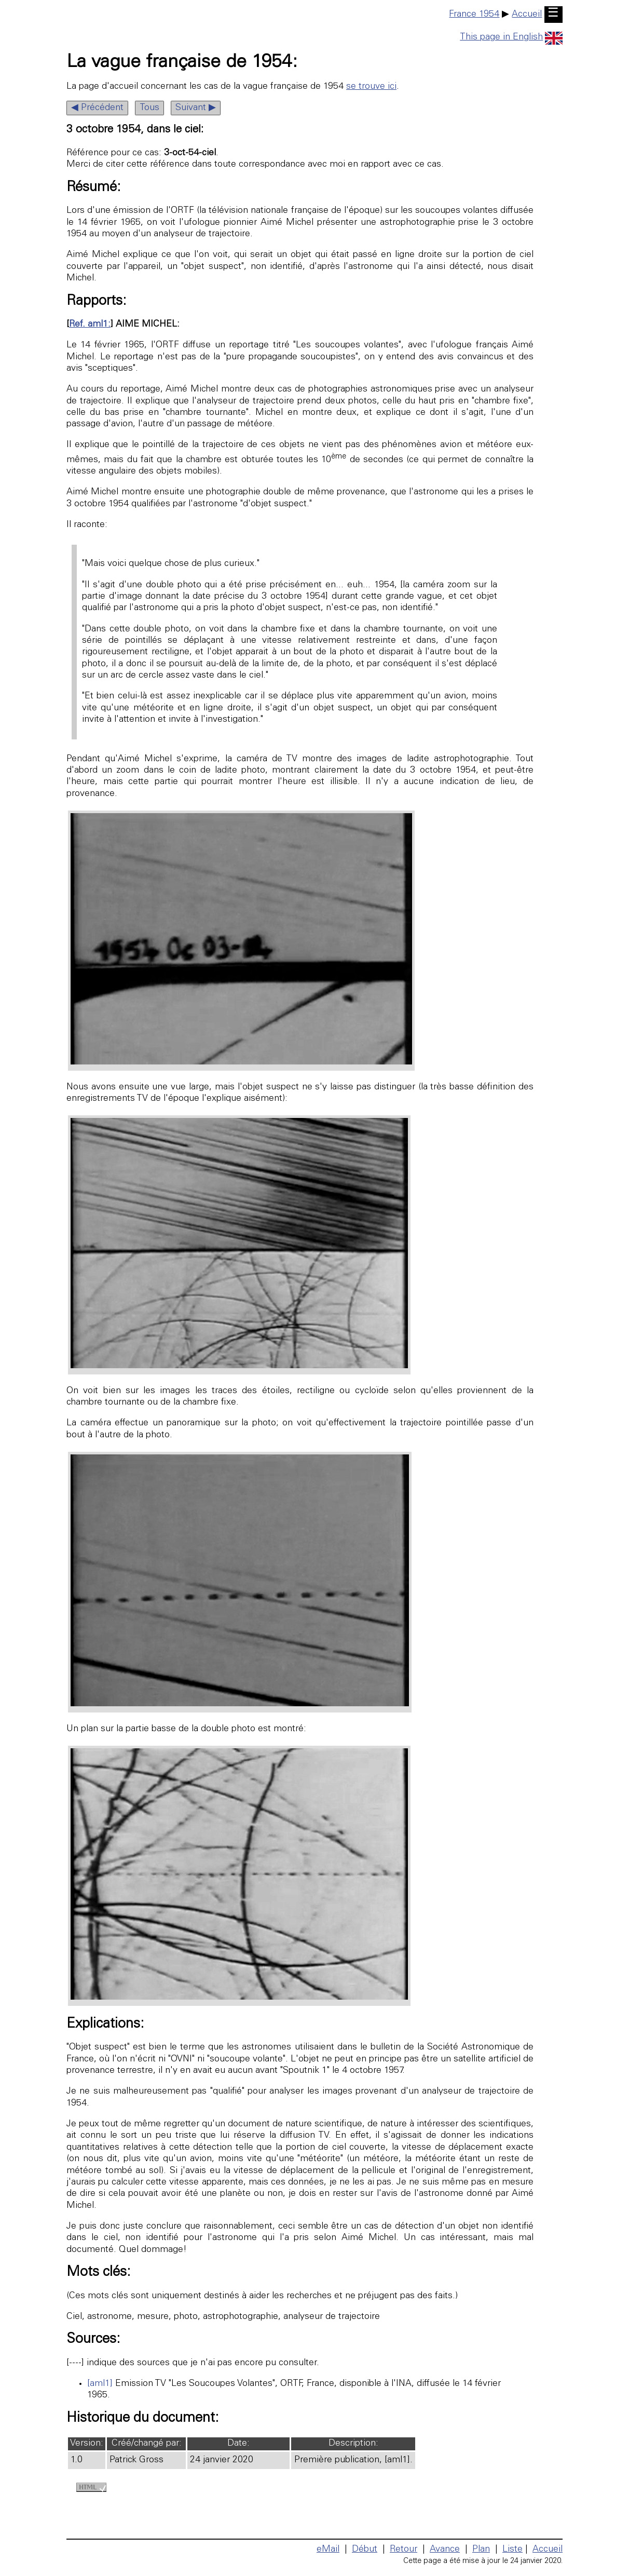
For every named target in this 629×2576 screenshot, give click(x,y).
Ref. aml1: (90, 324)
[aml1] (100, 2384)
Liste (512, 2549)
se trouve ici (371, 86)
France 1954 (474, 14)
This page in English (511, 37)
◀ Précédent (97, 108)
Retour (403, 2549)
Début (364, 2549)
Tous (149, 108)
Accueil (527, 14)
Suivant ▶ (195, 108)
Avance (445, 2549)
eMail (328, 2549)
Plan (481, 2549)
